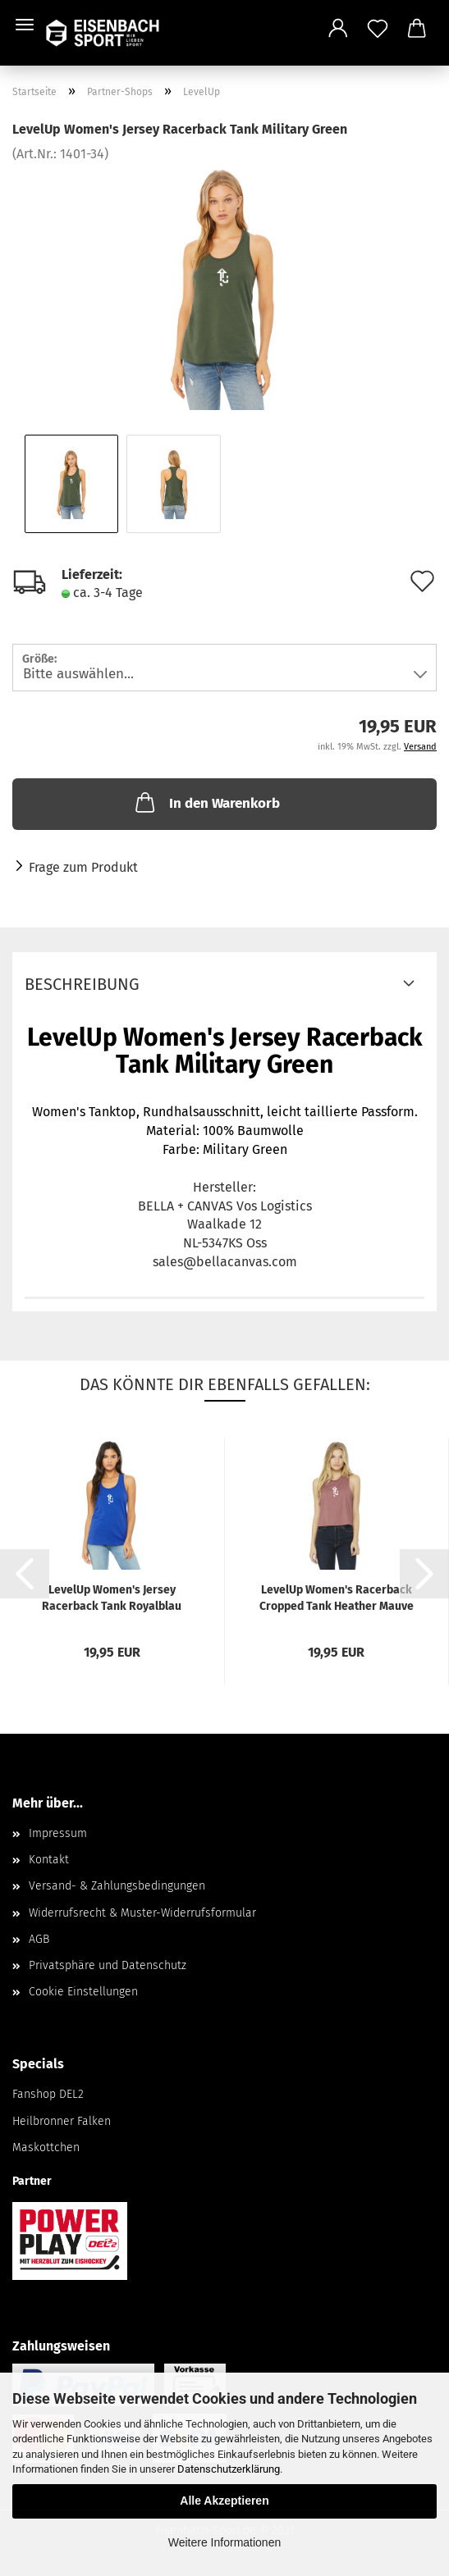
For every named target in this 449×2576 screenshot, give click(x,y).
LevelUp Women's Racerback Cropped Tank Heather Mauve (336, 1597)
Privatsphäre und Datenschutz (107, 1965)
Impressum (58, 1833)
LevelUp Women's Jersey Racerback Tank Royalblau (111, 1597)
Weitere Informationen (224, 2542)
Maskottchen (46, 2147)
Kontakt (49, 1860)
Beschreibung (82, 984)
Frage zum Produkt (83, 867)
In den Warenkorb (206, 802)
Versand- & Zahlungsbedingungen (117, 1886)
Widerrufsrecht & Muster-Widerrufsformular (142, 1913)
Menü (25, 24)
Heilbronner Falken (61, 2121)
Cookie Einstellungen (83, 1992)
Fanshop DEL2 (48, 2094)
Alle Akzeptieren (224, 2500)
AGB (39, 1939)
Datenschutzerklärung (228, 2469)
